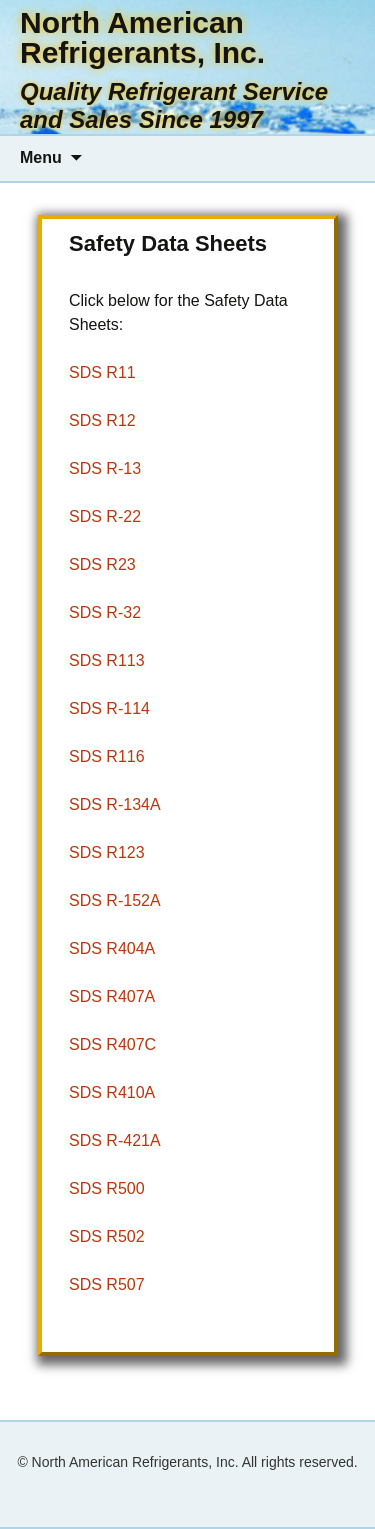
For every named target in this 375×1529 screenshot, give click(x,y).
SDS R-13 (105, 468)
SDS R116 (107, 756)
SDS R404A (112, 948)
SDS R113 (107, 660)
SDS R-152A (115, 900)
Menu (41, 157)
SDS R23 (102, 564)
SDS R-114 (109, 708)
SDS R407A (112, 996)
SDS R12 (102, 420)
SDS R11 (102, 372)
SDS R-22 (105, 516)
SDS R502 (107, 1236)
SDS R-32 (105, 612)
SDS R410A (112, 1092)
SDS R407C (112, 1044)
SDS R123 (107, 852)
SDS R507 (107, 1284)
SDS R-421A (115, 1140)
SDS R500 (107, 1188)
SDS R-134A (115, 804)
